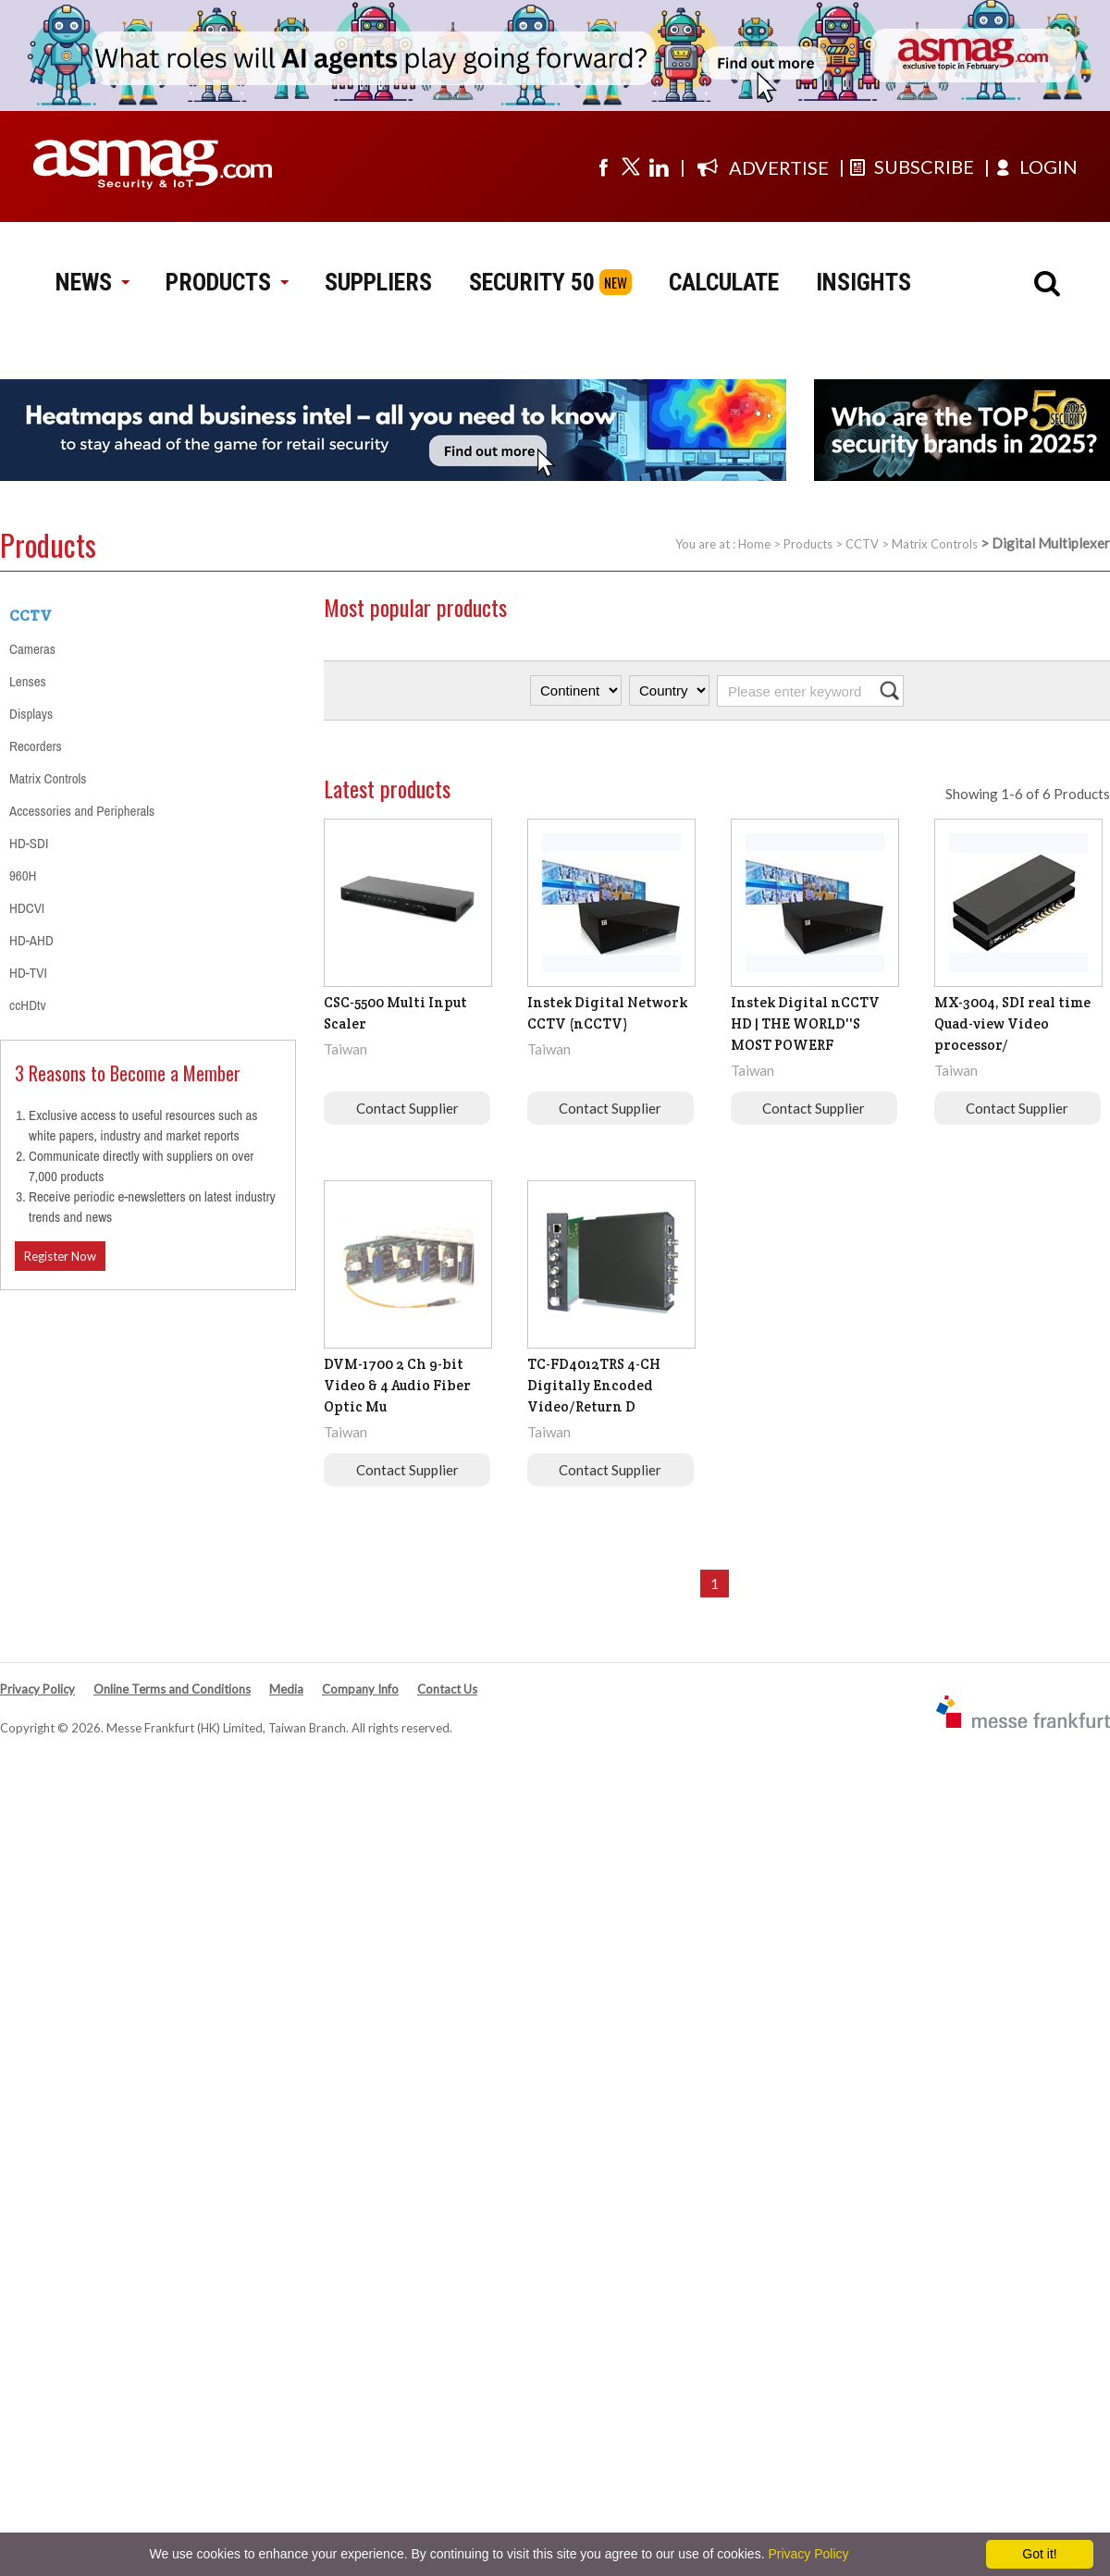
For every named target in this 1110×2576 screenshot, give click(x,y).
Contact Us (447, 1689)
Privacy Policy (37, 1689)
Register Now (60, 1256)
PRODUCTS (227, 282)
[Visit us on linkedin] (659, 166)
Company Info (360, 1689)
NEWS (92, 282)
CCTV (862, 543)
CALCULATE (724, 282)
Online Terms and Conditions (172, 1689)
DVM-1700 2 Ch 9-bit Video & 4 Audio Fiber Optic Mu (397, 1385)
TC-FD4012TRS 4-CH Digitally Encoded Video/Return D (593, 1385)
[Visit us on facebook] (603, 166)
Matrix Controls (935, 543)
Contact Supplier (407, 1108)
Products (807, 543)
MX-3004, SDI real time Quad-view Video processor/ (1012, 1023)
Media (286, 1689)
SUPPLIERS (378, 282)
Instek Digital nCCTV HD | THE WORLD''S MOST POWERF (805, 1023)
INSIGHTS (863, 282)
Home (754, 543)
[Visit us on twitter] (631, 166)
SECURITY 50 (532, 282)
